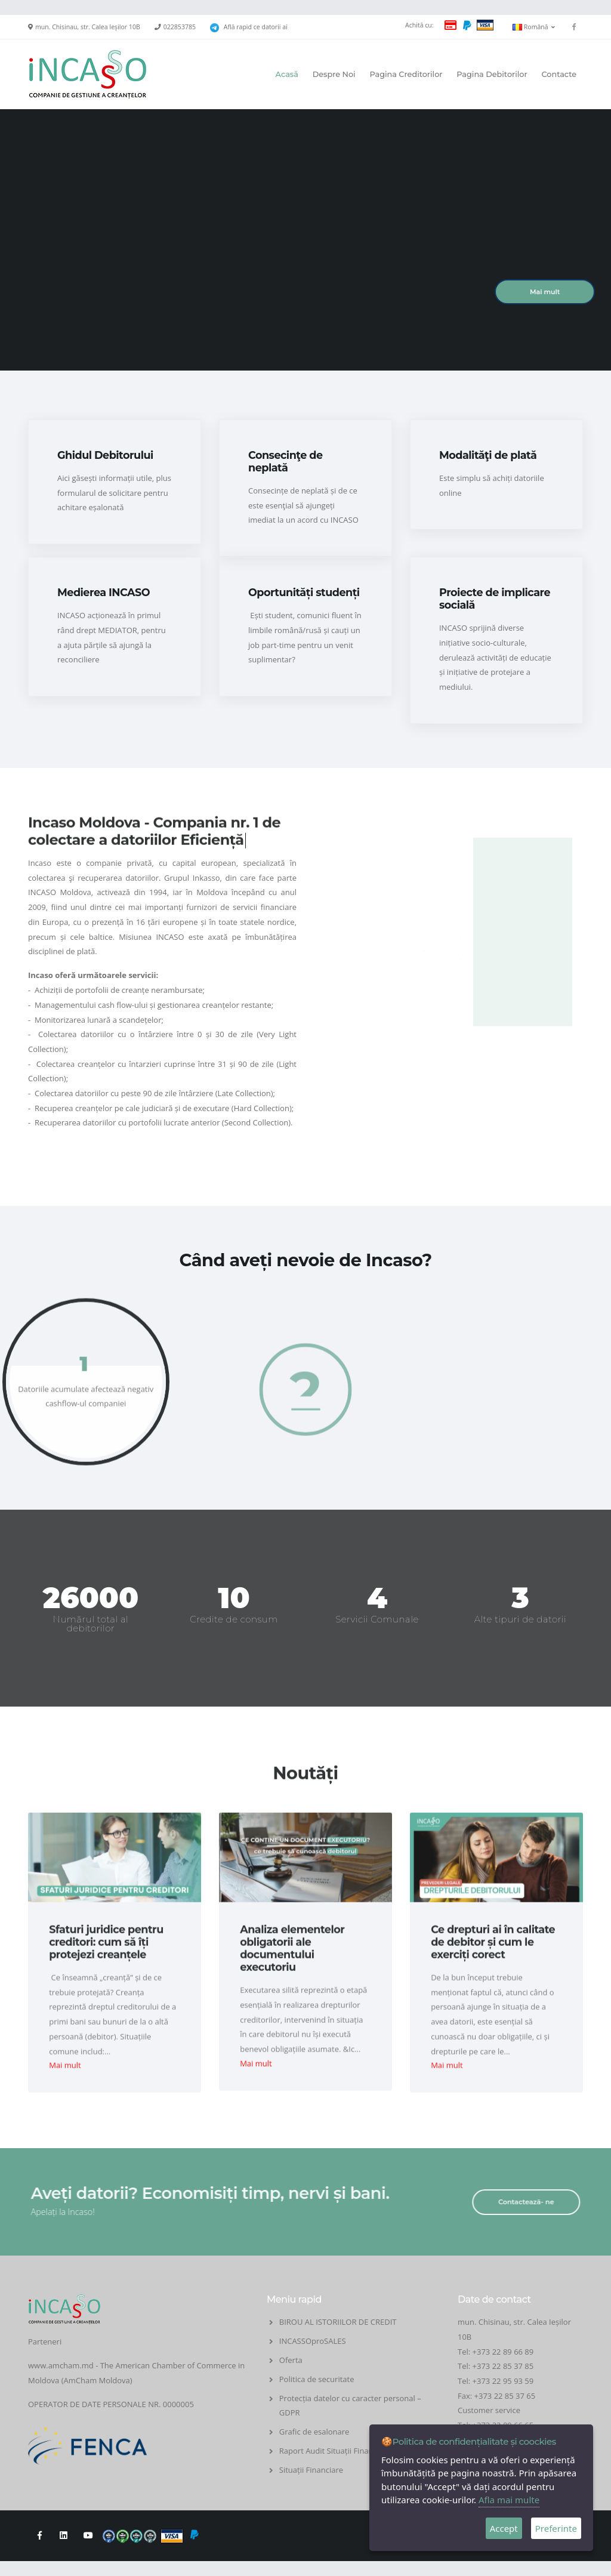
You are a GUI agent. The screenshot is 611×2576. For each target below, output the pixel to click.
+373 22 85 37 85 (503, 2366)
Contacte (558, 74)
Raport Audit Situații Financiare (335, 2450)
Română (534, 27)
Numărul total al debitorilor (91, 1624)
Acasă (287, 74)
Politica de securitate (316, 2379)
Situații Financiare (311, 2469)
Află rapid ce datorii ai (256, 27)
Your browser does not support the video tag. (305, 262)
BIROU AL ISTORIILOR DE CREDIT (338, 2321)
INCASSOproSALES (312, 2341)
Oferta (291, 2360)
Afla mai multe (509, 2500)
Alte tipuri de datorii (520, 1619)
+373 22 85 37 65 (505, 2395)
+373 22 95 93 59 (504, 2381)
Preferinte (556, 2528)
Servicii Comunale (376, 1619)
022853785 (179, 27)
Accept (504, 2528)
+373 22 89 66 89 (503, 2351)
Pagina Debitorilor (491, 74)
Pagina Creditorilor (405, 74)
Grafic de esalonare (314, 2431)
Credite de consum (234, 1619)
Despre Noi (334, 74)
